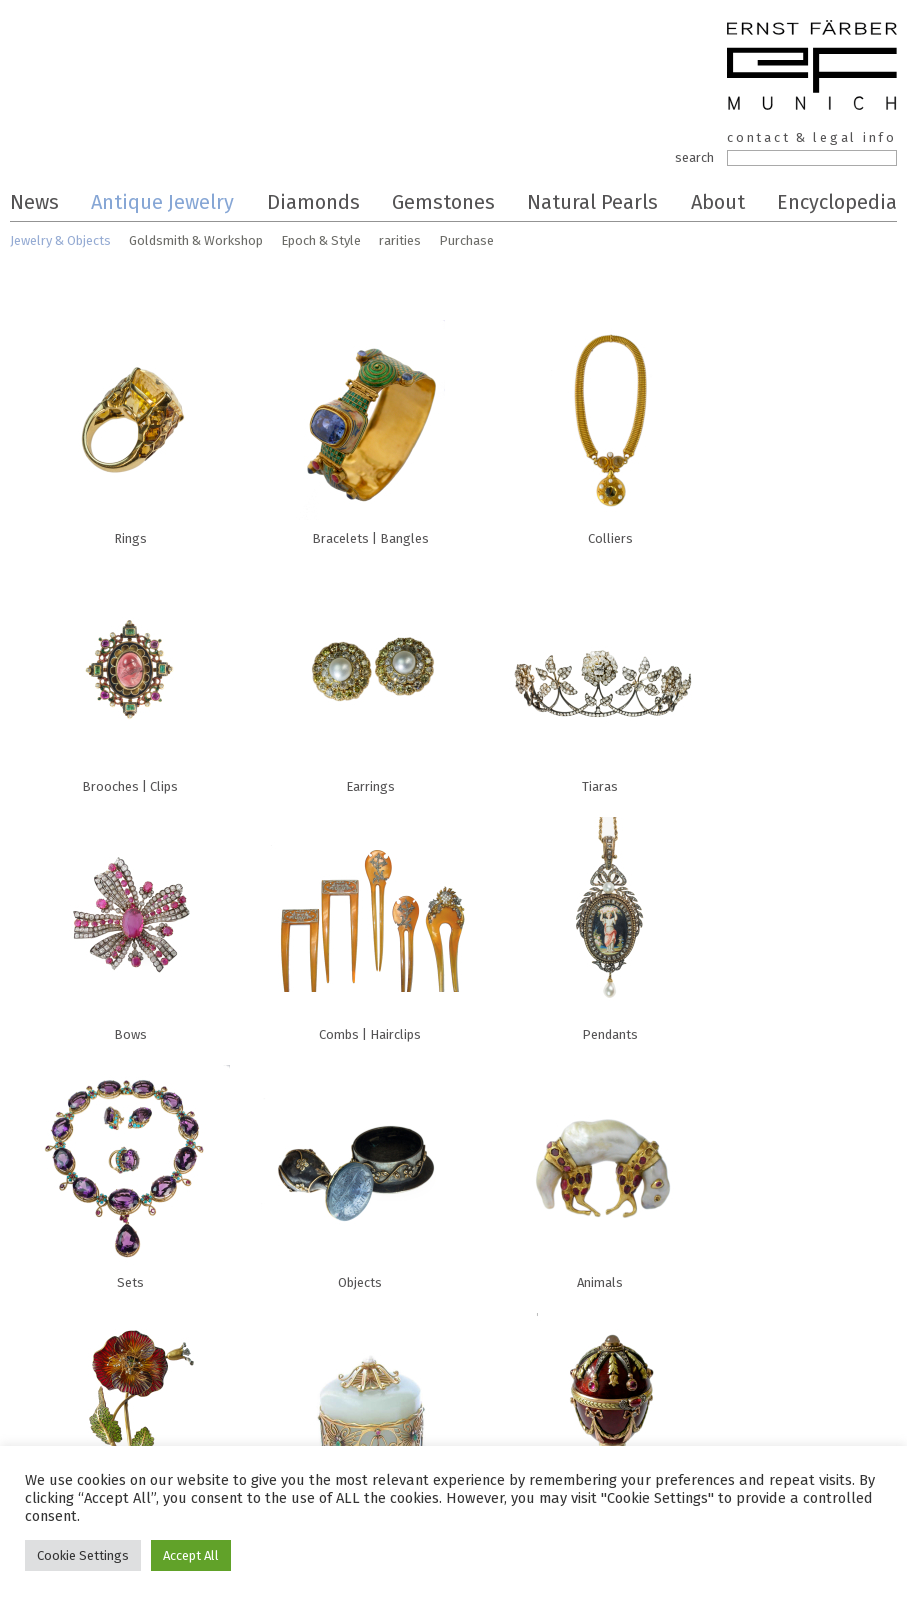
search (694, 157)
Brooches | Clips (130, 676)
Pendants (610, 924)
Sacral (610, 1421)
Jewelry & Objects (60, 240)
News (34, 202)
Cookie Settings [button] (83, 1555)
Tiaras (600, 676)
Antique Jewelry (162, 202)
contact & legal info (812, 137)
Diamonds (313, 202)
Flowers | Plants (130, 1421)
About (718, 202)
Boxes (370, 1421)
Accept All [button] (191, 1555)
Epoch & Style (321, 240)
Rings (130, 428)
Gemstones (443, 202)
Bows (130, 924)
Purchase (466, 240)
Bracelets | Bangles (370, 428)
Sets (130, 1172)
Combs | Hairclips (370, 924)
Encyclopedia (837, 202)
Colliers (610, 428)
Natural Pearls (592, 202)
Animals (600, 1172)
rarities (400, 240)
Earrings (370, 676)
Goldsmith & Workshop (196, 240)
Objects (360, 1172)
